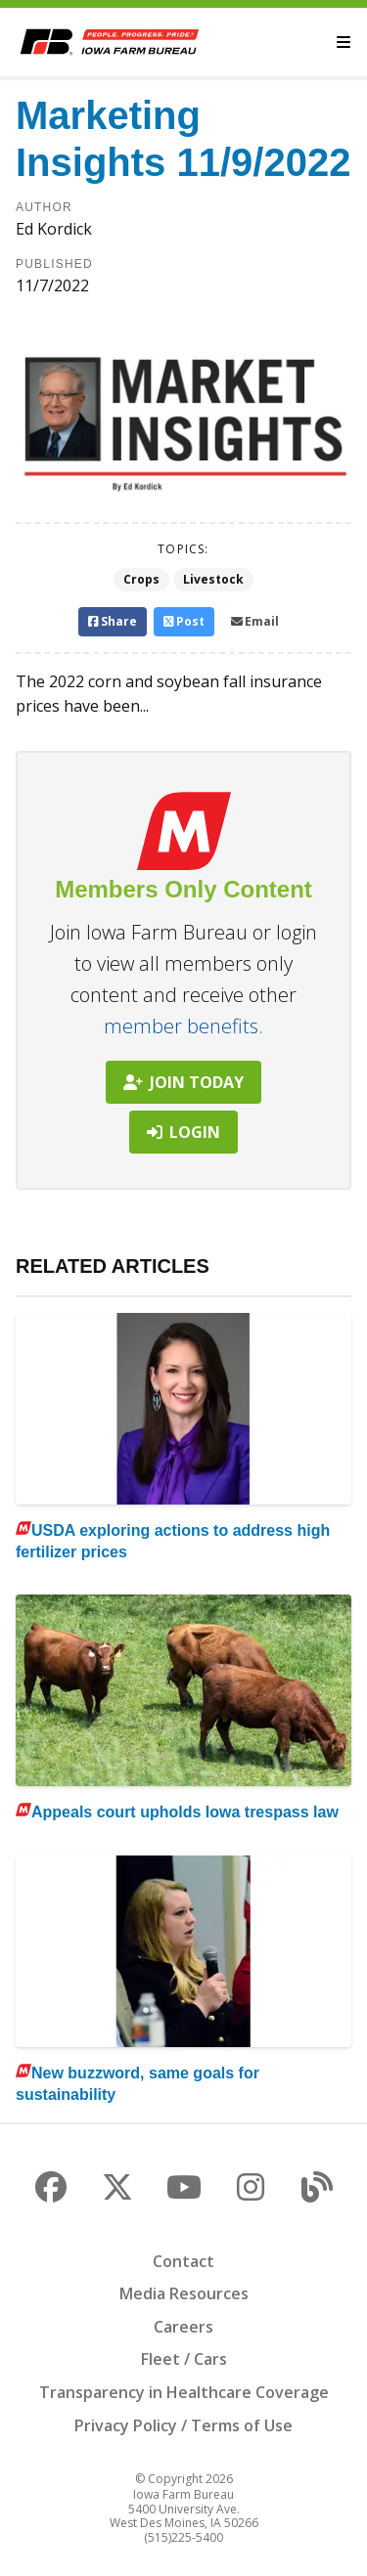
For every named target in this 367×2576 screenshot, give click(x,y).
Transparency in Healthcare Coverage (184, 2392)
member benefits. (183, 1026)
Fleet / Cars (184, 2359)
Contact (183, 2261)
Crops (141, 579)
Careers (183, 2326)
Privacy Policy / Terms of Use (183, 2425)
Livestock (213, 579)
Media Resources (184, 2293)
